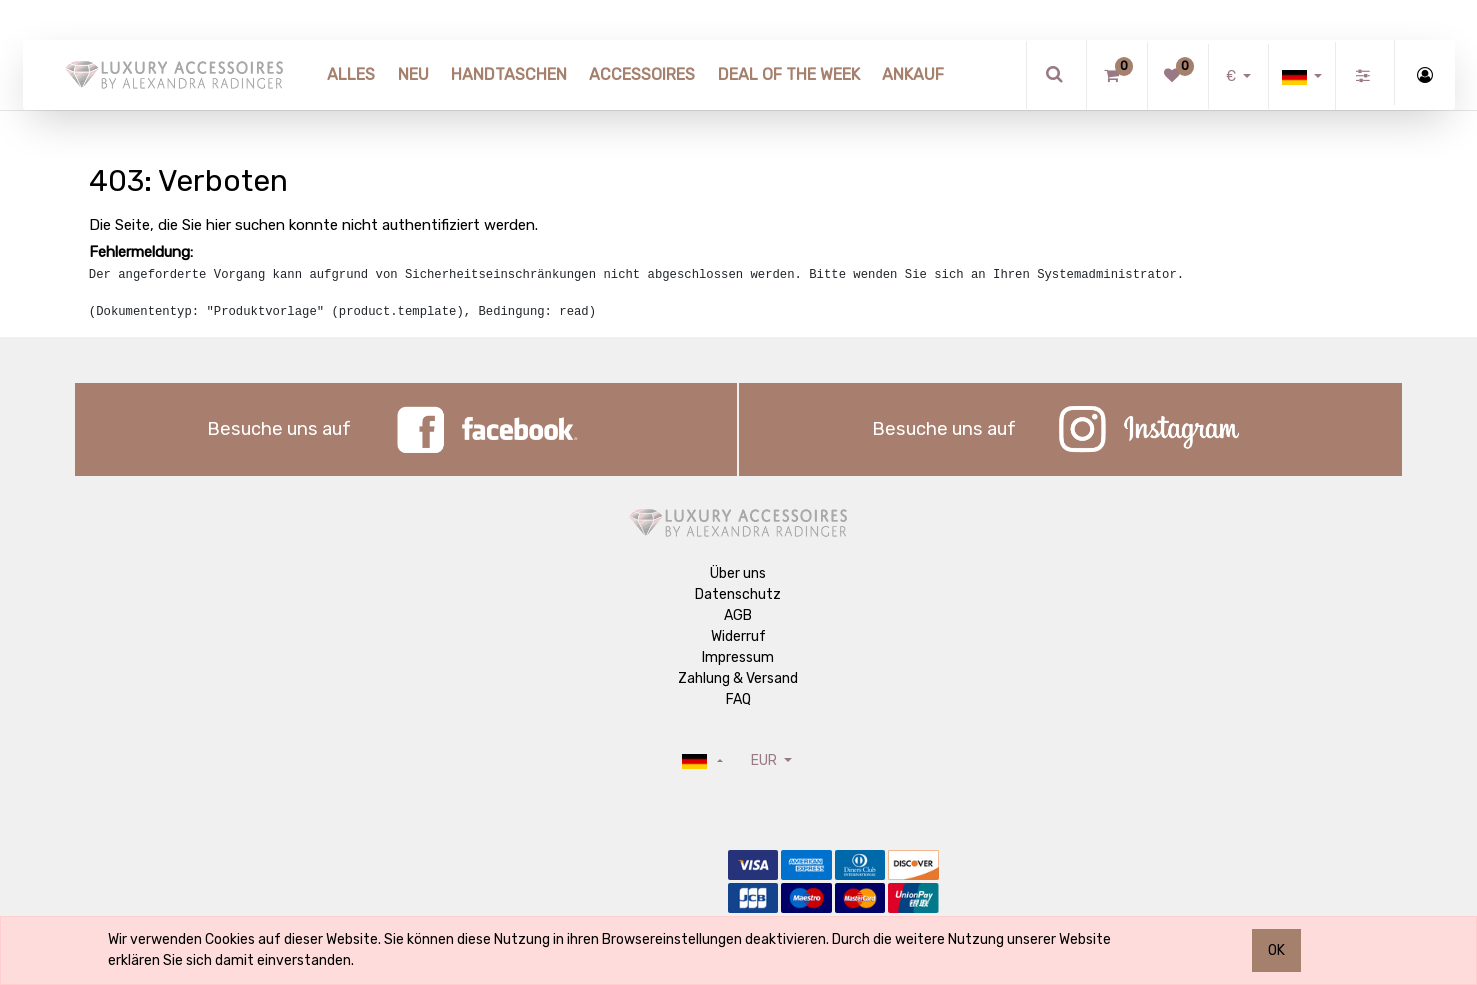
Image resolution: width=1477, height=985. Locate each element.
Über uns (738, 573)
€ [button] (1232, 76)
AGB (738, 615)
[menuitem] (351, 75)
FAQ (738, 699)
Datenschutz (738, 594)
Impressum (738, 657)
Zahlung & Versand (738, 678)
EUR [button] (765, 760)
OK (1276, 950)
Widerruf (738, 636)
